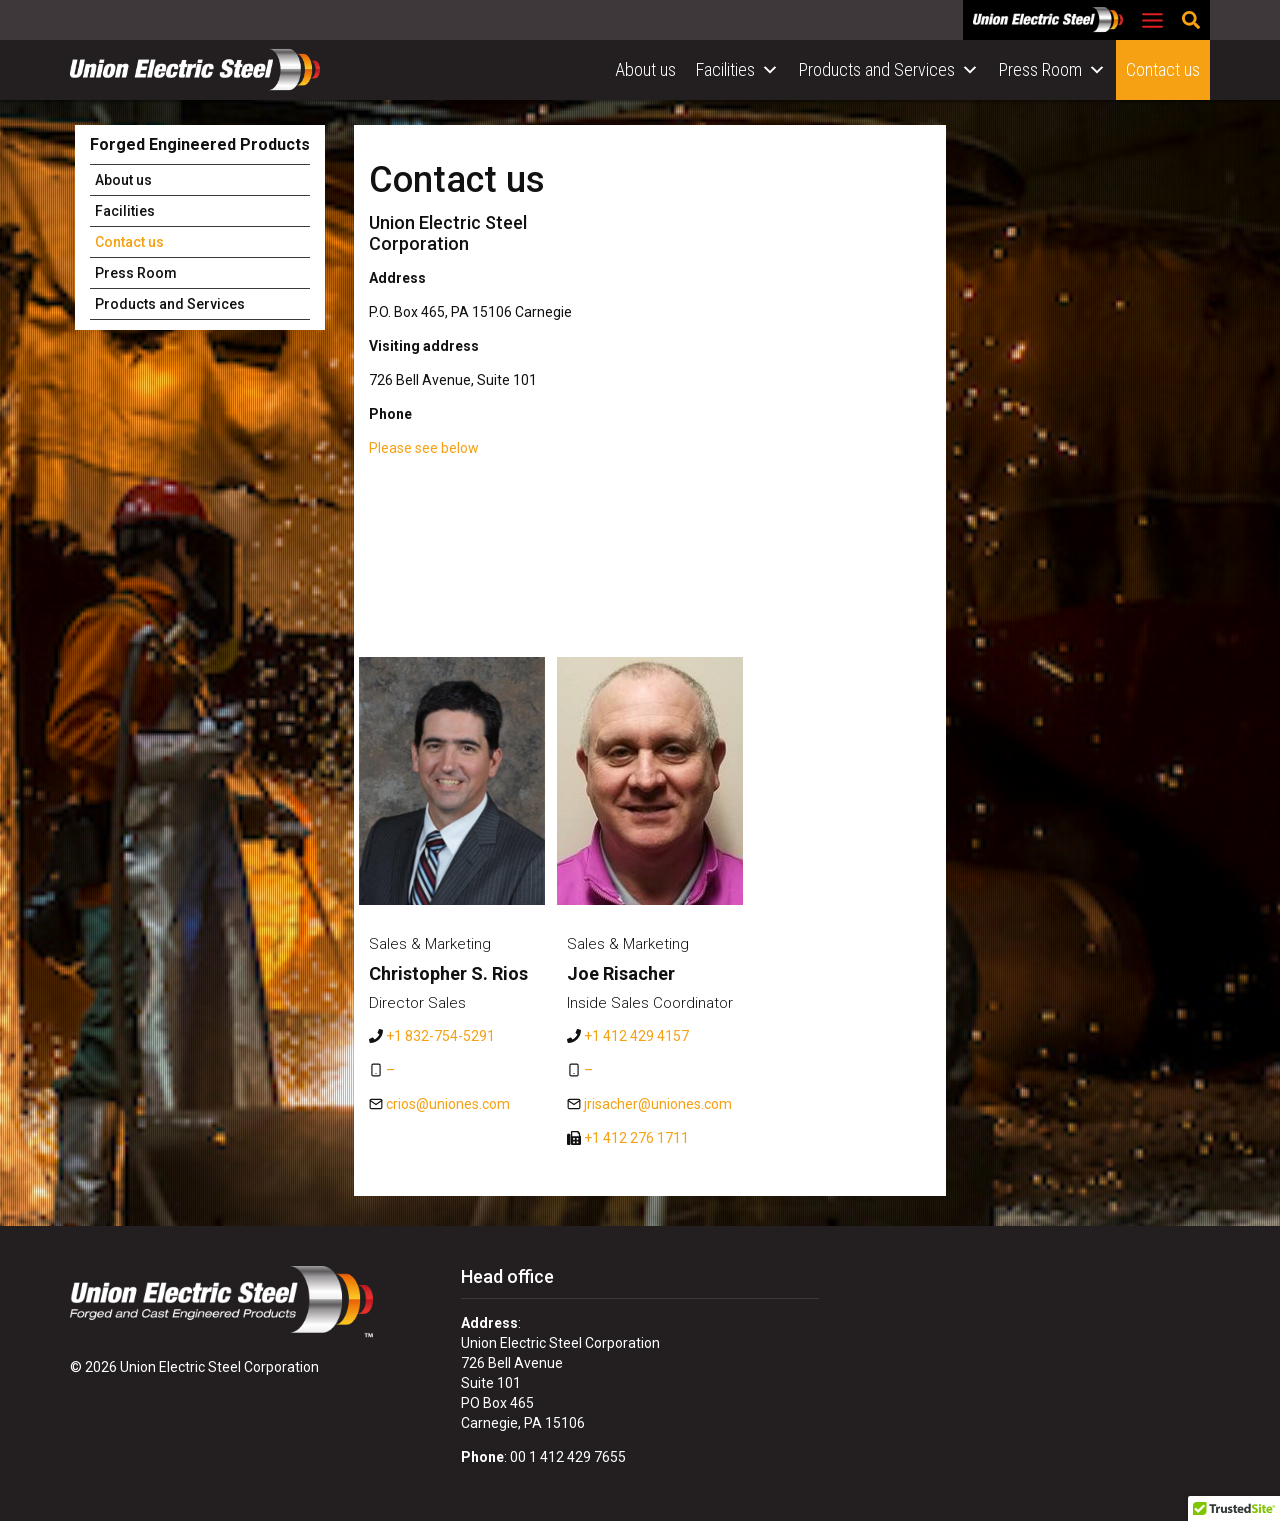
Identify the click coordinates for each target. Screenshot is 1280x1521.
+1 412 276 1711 (636, 1138)
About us (645, 69)
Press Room (1052, 70)
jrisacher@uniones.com (658, 1104)
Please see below (424, 448)
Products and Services (889, 70)
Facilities (737, 70)
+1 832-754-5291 (440, 1036)
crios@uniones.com (448, 1104)
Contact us (1163, 69)
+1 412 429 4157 (636, 1036)
